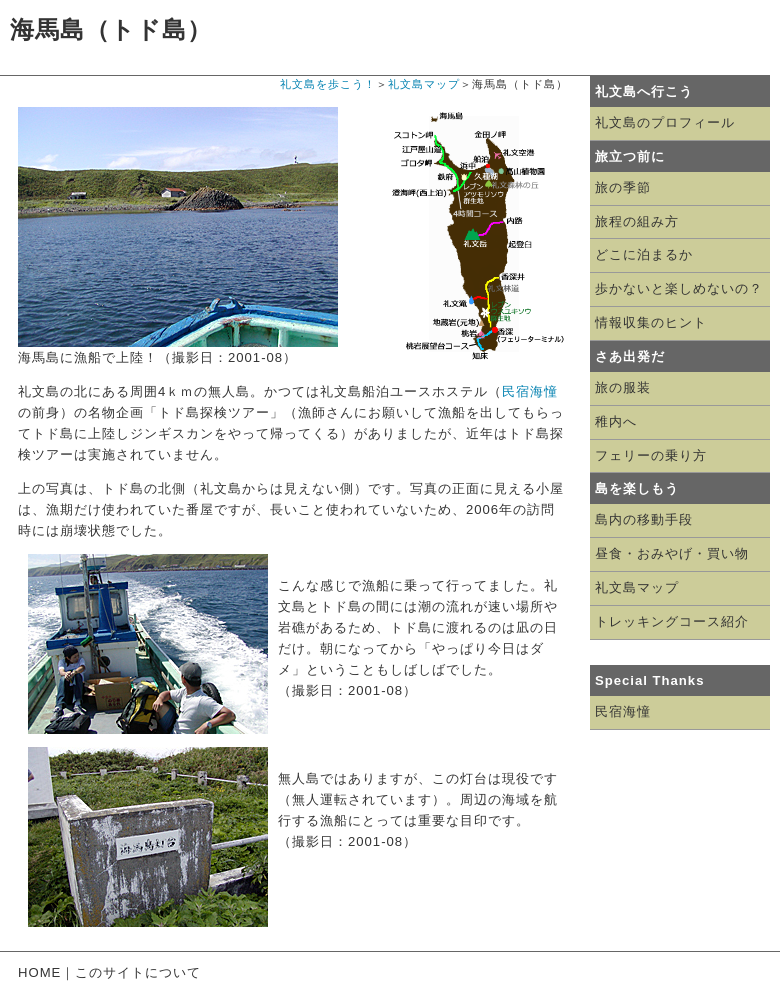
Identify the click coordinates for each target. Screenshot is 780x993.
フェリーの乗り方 (651, 455)
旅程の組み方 (637, 221)
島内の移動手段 (644, 519)
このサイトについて (138, 972)
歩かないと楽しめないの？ (679, 288)
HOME (39, 972)
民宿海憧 (530, 391)
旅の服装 (623, 387)
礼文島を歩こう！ (328, 84)
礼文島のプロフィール (665, 122)
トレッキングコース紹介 (672, 621)
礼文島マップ (424, 84)
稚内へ (616, 421)
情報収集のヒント (651, 322)
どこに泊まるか (644, 254)
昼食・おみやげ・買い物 (672, 553)
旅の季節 (623, 187)
